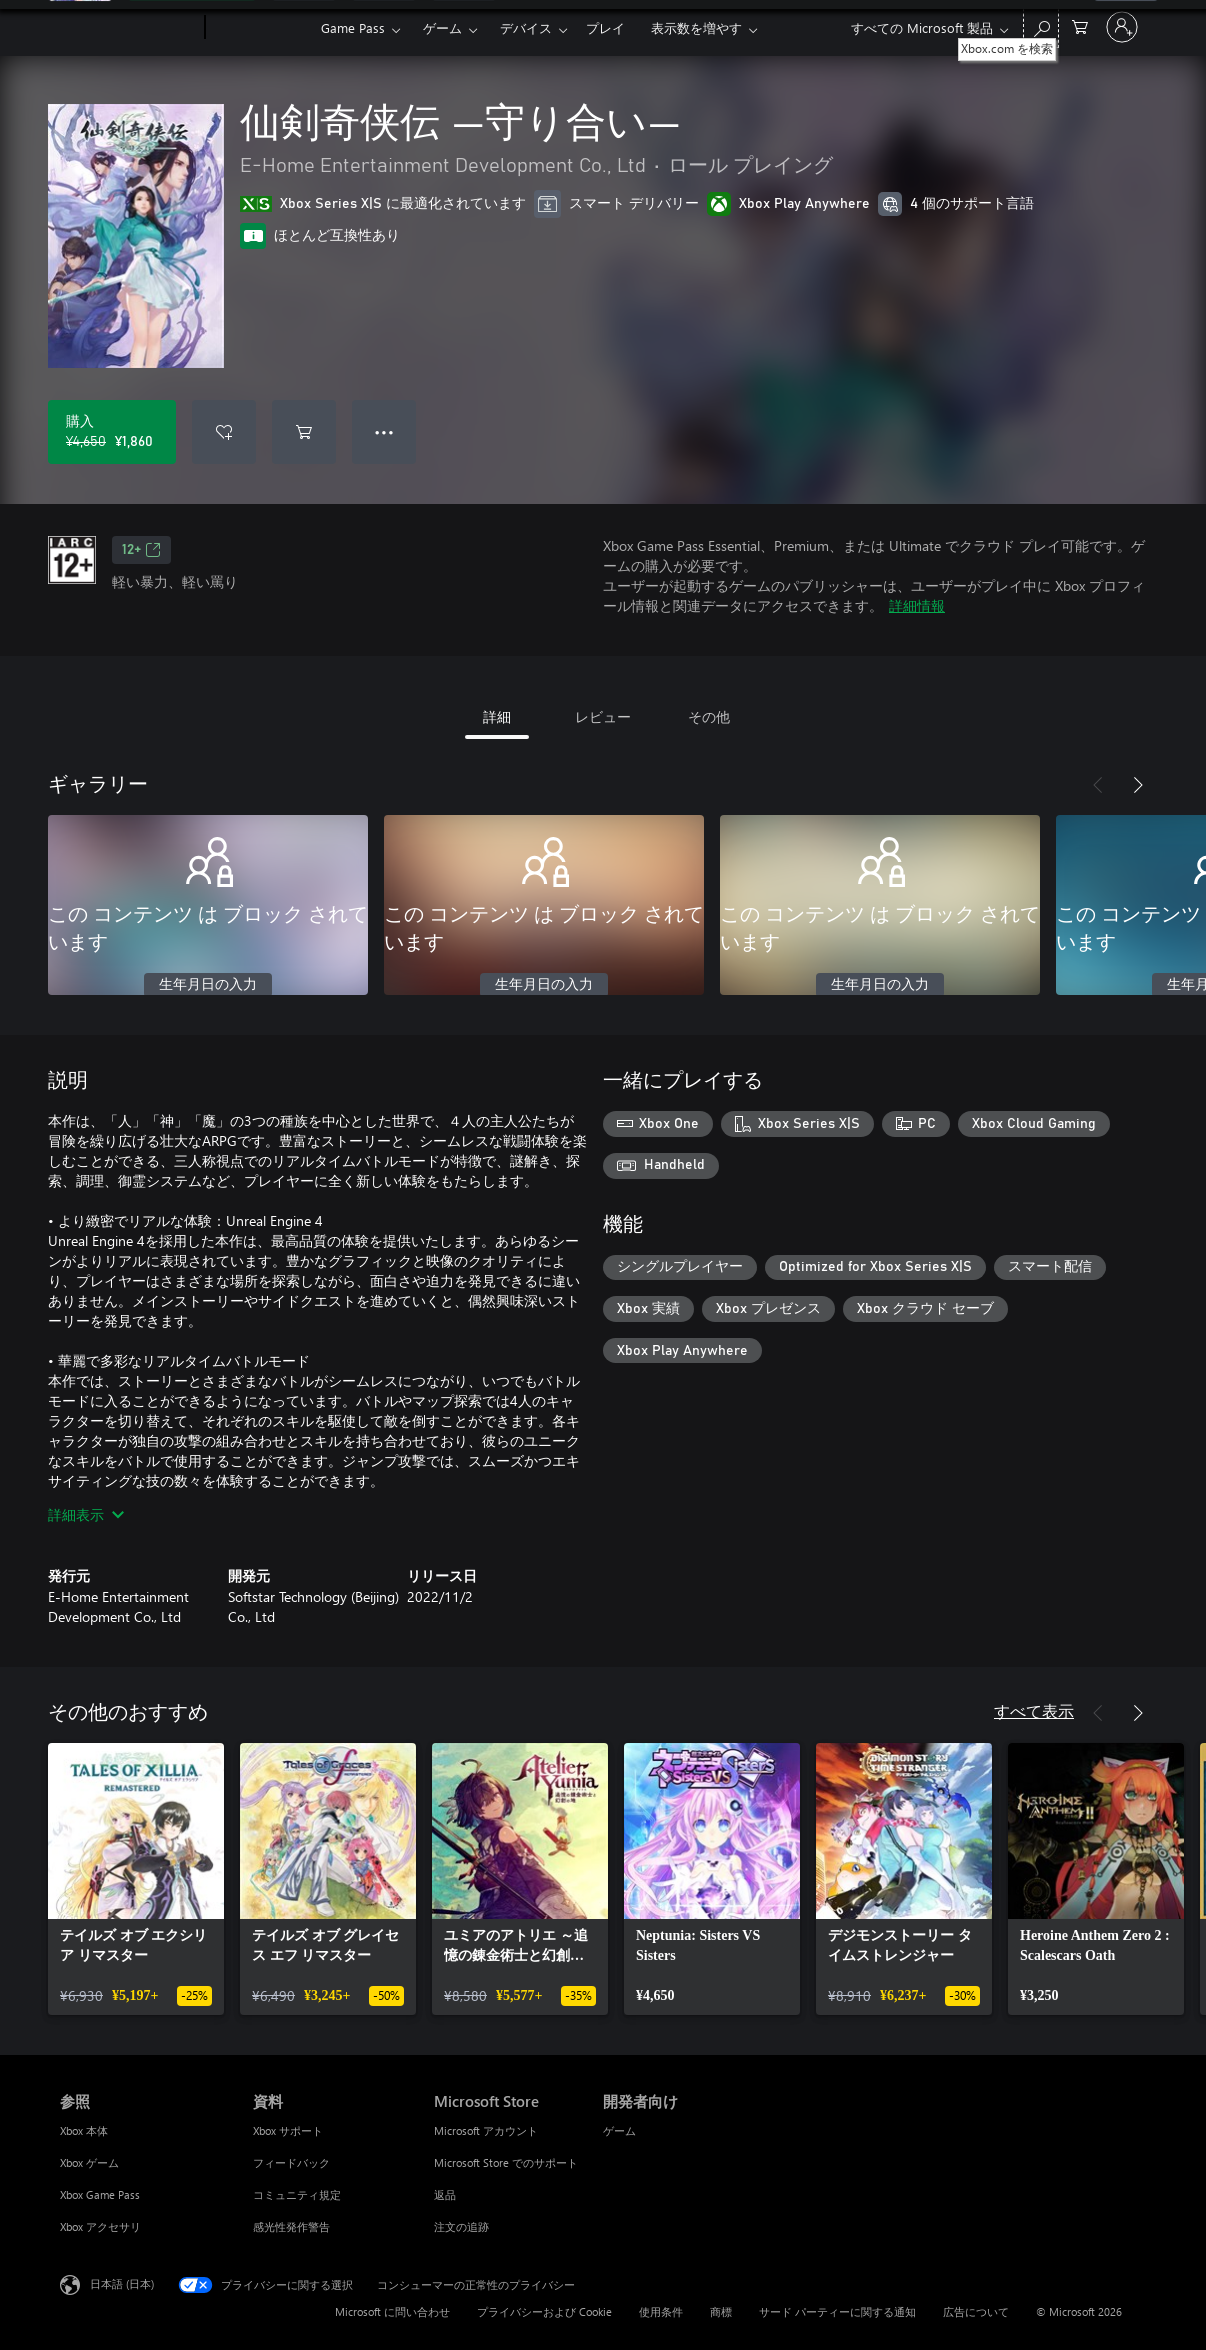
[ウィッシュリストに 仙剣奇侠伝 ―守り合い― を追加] (224, 432)
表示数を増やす (696, 27)
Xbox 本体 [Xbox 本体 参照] (84, 2130)
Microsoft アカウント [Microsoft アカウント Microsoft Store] (486, 2130)
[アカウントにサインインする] (1122, 27)
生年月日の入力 (208, 985)
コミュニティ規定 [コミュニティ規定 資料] (297, 2194)
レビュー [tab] (603, 716)
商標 (721, 2311)
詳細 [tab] (497, 716)
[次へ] (1138, 785)
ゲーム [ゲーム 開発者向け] (619, 2130)
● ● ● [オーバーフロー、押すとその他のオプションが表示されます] (384, 431)
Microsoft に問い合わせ (392, 2311)
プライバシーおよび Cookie (544, 2311)
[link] (136, 1879)
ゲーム (442, 27)
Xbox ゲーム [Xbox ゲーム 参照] (89, 2162)
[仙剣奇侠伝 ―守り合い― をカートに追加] (304, 432)
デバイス (526, 27)
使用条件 (661, 2311)
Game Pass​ (353, 27)
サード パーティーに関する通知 (837, 2311)
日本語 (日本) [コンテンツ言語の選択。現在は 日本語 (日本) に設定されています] (122, 2283)
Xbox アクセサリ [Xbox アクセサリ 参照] (100, 2226)
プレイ (605, 27)
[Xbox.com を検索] (1041, 25)
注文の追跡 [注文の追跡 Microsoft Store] (461, 2226)
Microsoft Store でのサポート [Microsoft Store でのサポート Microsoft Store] (506, 2162)
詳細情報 (917, 605)
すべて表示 (1034, 1710)
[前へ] (1098, 785)
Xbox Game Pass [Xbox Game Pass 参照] (100, 2194)
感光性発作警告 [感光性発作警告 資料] (291, 2226)
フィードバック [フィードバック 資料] (291, 2162)
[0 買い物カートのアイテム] (1080, 25)
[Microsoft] (128, 28)
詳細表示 (86, 1514)
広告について (976, 2311)
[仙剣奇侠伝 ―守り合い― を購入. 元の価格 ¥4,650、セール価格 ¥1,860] (112, 432)
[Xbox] (260, 28)
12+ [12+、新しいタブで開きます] (141, 550)
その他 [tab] (709, 716)
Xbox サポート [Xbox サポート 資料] (288, 2130)
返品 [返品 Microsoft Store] (445, 2194)
